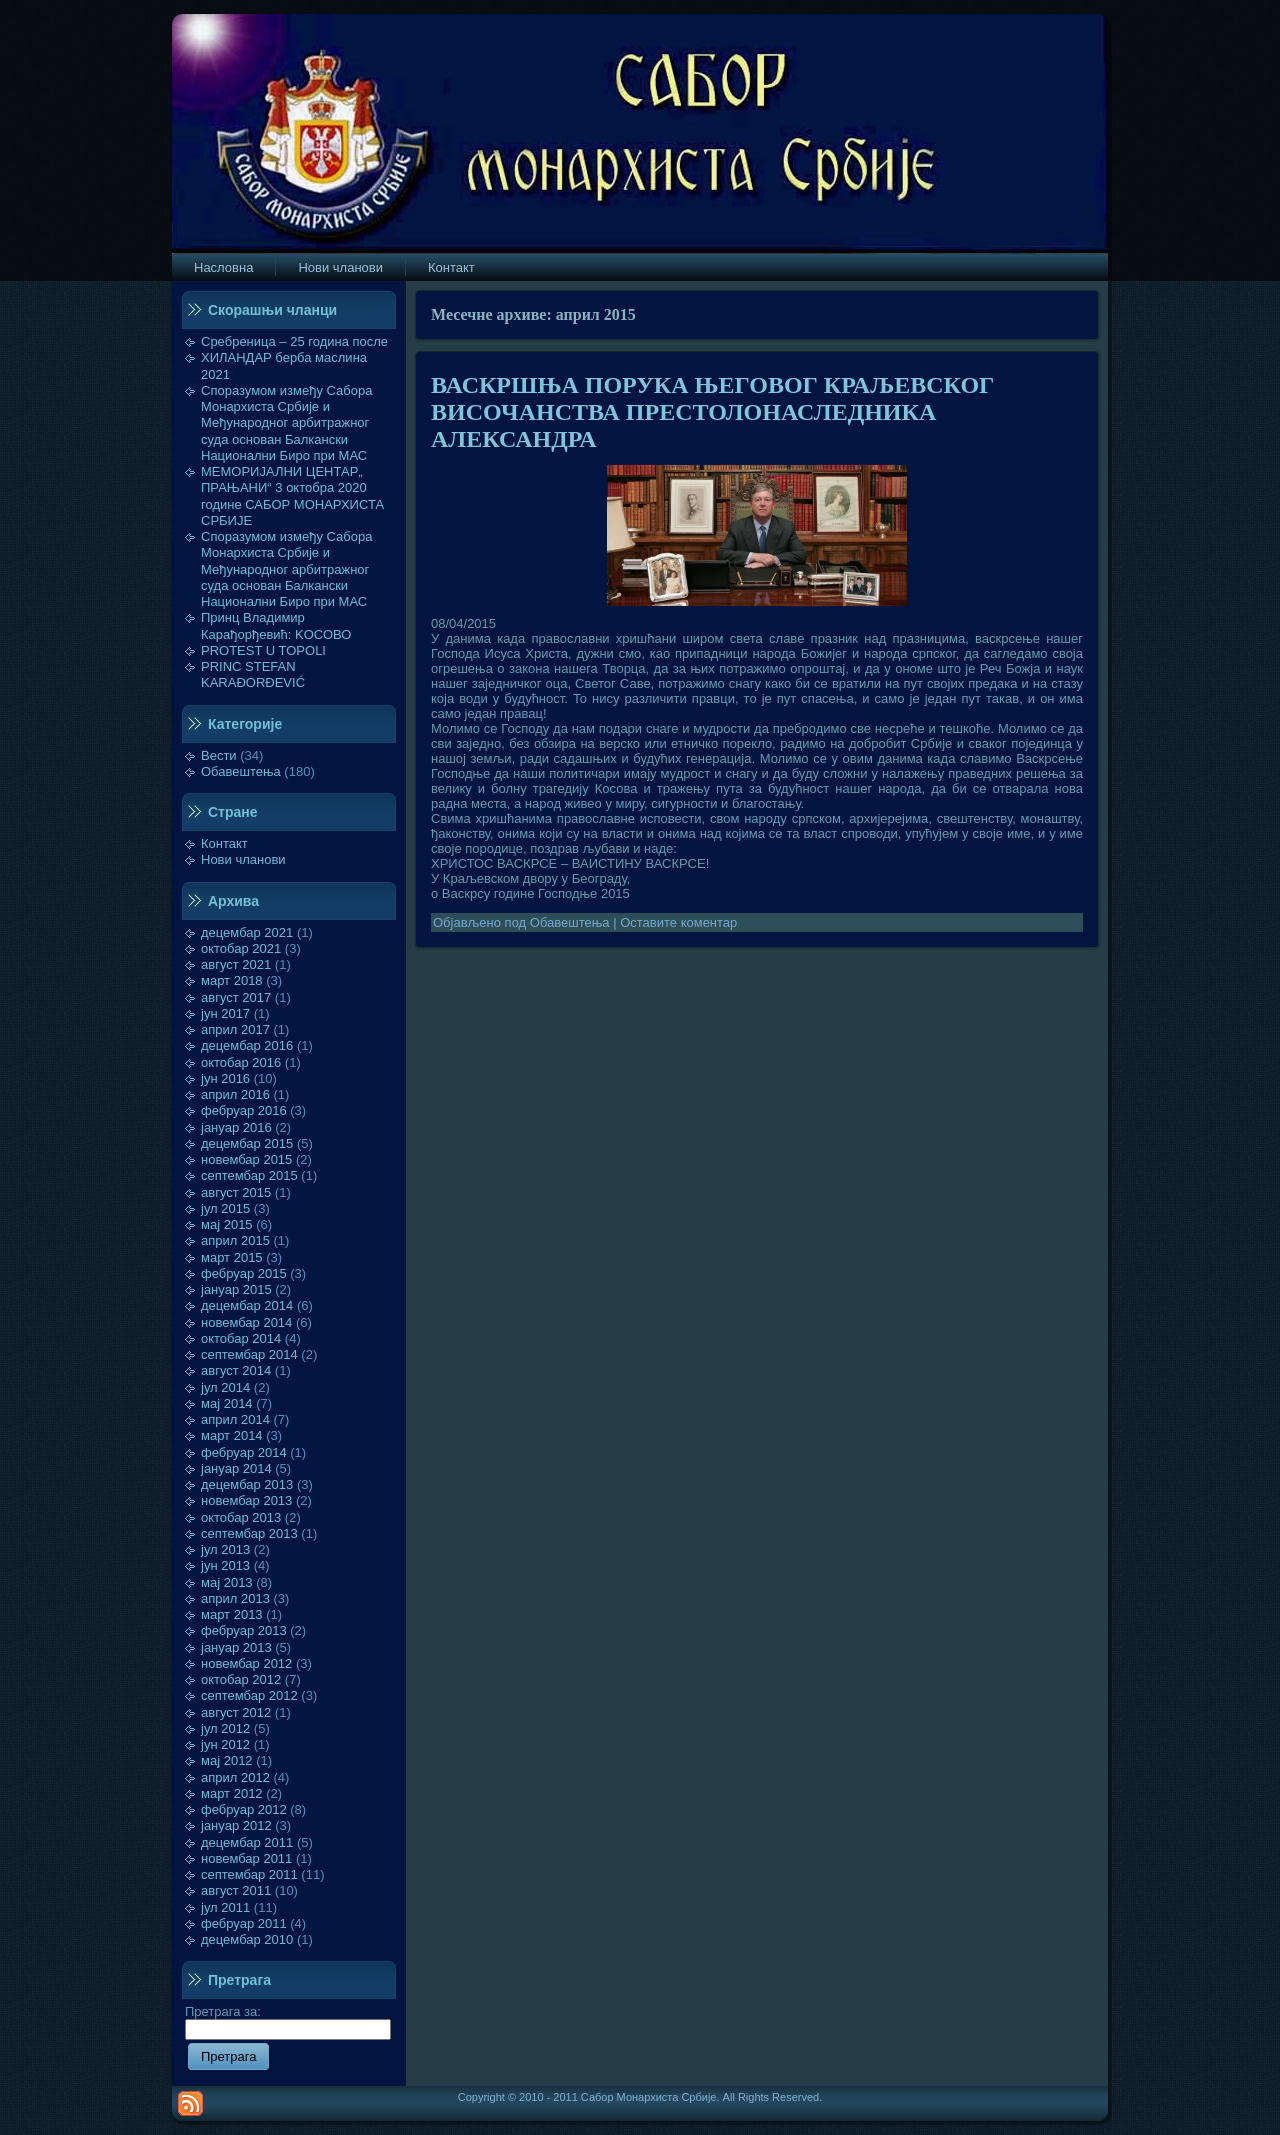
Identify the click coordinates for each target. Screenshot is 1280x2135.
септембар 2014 (249, 1354)
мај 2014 (227, 1403)
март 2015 (232, 1257)
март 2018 (232, 980)
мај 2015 (227, 1224)
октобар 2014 (241, 1338)
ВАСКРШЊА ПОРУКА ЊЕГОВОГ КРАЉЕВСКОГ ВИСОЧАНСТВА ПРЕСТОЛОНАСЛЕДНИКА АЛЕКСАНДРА (712, 412)
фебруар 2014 (244, 1452)
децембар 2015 (247, 1143)
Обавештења (241, 771)
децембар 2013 (247, 1484)
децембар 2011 (247, 1842)
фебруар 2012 (244, 1809)
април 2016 (235, 1094)
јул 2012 (225, 1728)
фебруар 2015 (244, 1273)
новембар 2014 (246, 1322)
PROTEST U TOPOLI (263, 650)
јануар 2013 (236, 1647)
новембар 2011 (246, 1858)
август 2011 (236, 1890)
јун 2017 (225, 1013)
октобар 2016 (241, 1062)
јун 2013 (225, 1565)
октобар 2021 (241, 948)
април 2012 (235, 1777)
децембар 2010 (247, 1939)
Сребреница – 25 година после (294, 341)
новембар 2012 (246, 1663)
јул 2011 (225, 1907)
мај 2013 (227, 1582)
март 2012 (232, 1793)
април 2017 (235, 1029)
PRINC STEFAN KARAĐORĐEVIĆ (253, 674)
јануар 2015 (236, 1289)
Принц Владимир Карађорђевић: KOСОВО (276, 625)
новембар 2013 (246, 1500)
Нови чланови (243, 859)
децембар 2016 (247, 1045)
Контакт (224, 843)
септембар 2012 (249, 1695)
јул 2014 (225, 1387)
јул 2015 (225, 1208)
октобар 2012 (241, 1679)
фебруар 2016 (244, 1110)
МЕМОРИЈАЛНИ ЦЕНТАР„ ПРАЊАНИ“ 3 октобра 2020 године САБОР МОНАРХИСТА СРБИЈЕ (292, 496)
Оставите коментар (678, 922)
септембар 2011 (249, 1874)
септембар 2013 (249, 1533)
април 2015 (235, 1240)
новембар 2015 (246, 1159)
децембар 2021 (247, 932)
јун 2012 (225, 1744)
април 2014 (235, 1419)
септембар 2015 (249, 1175)
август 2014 (236, 1370)
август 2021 (236, 964)
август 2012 (236, 1712)
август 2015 (236, 1192)
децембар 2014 (247, 1305)
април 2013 (235, 1598)
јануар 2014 (236, 1468)
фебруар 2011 (244, 1923)
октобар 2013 (241, 1517)
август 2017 (236, 997)
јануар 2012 (236, 1825)
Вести (219, 755)
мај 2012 (227, 1760)
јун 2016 (225, 1078)
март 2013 (232, 1614)
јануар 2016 (236, 1127)
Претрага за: (288, 2020)
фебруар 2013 (244, 1630)
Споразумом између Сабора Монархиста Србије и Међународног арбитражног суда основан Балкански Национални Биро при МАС (287, 423)
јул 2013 (225, 1549)
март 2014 (232, 1435)
